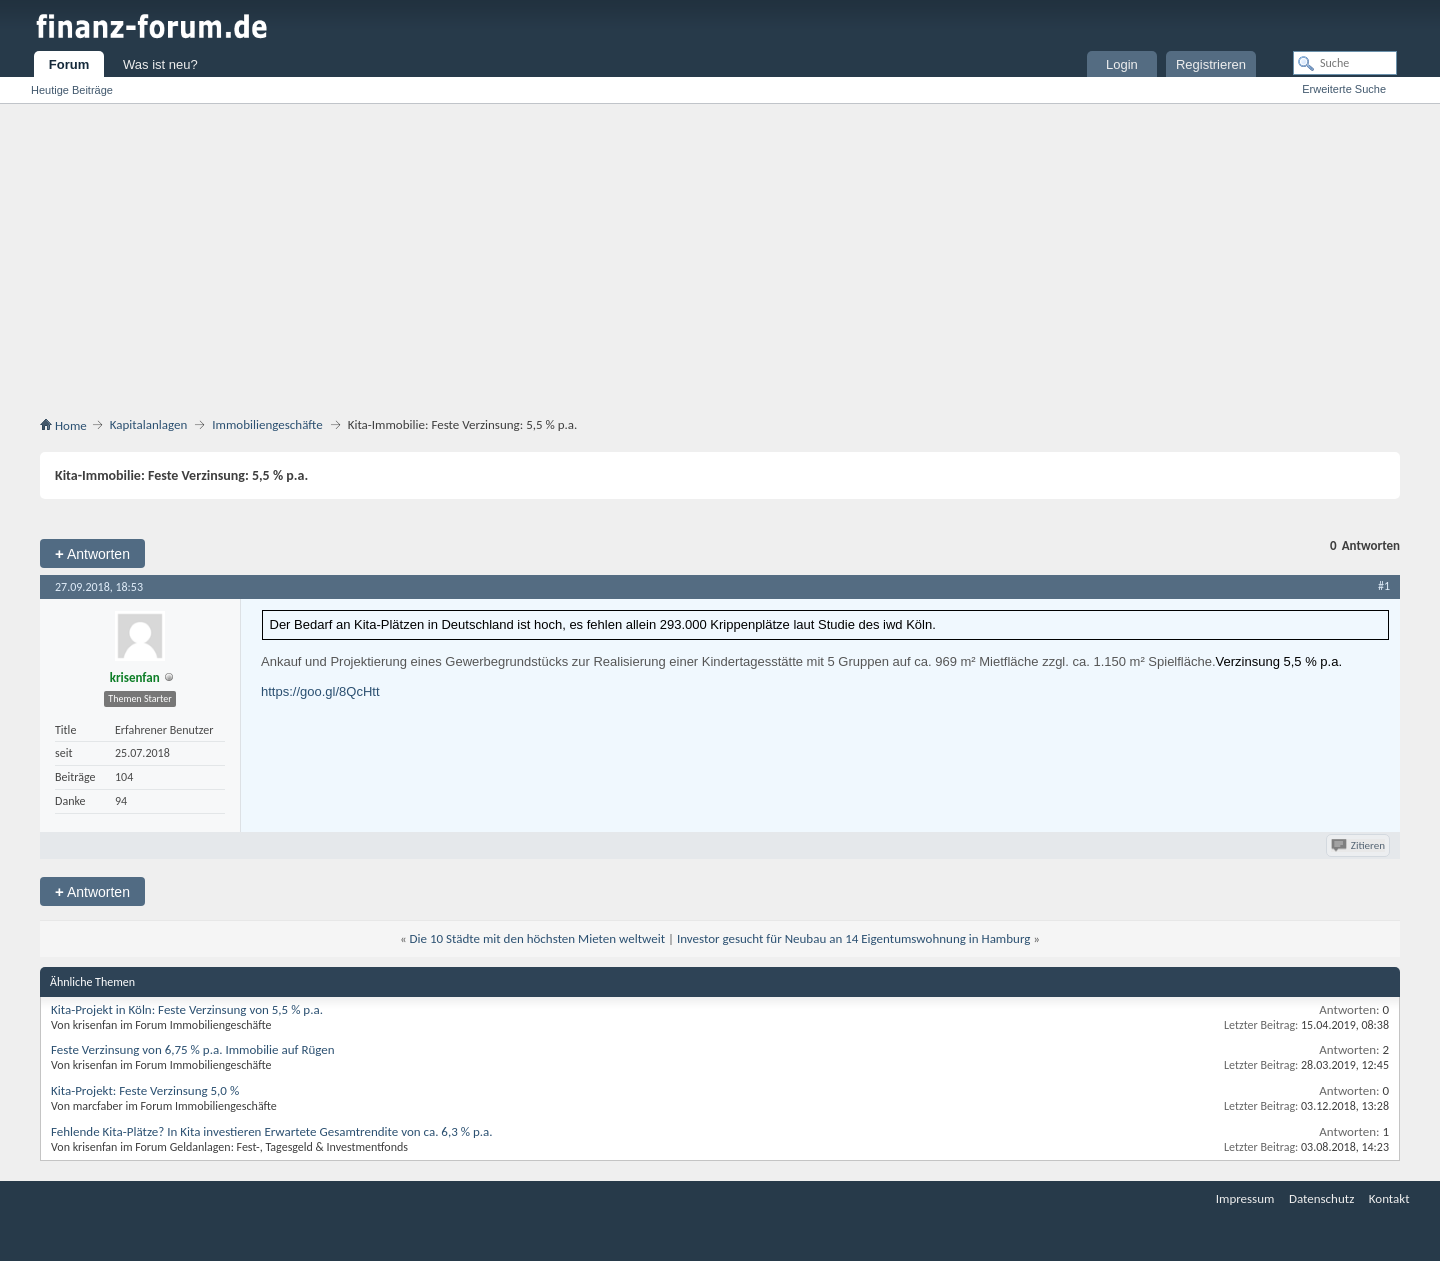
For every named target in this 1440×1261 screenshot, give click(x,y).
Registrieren (1211, 64)
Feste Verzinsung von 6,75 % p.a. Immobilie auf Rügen (193, 1049)
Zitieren (1359, 845)
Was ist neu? (160, 64)
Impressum (1245, 1198)
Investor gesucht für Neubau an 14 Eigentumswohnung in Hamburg (854, 938)
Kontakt (1389, 1198)
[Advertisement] (720, 264)
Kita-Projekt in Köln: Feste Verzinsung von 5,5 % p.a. (187, 1009)
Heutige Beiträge (72, 90)
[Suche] (1345, 63)
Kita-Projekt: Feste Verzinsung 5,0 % (145, 1090)
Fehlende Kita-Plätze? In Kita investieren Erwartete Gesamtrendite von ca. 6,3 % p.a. (272, 1131)
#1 (1384, 586)
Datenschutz (1321, 1198)
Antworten (92, 553)
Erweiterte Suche (1344, 89)
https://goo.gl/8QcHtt (320, 691)
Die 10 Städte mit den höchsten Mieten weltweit (537, 938)
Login (1122, 64)
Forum (69, 64)
